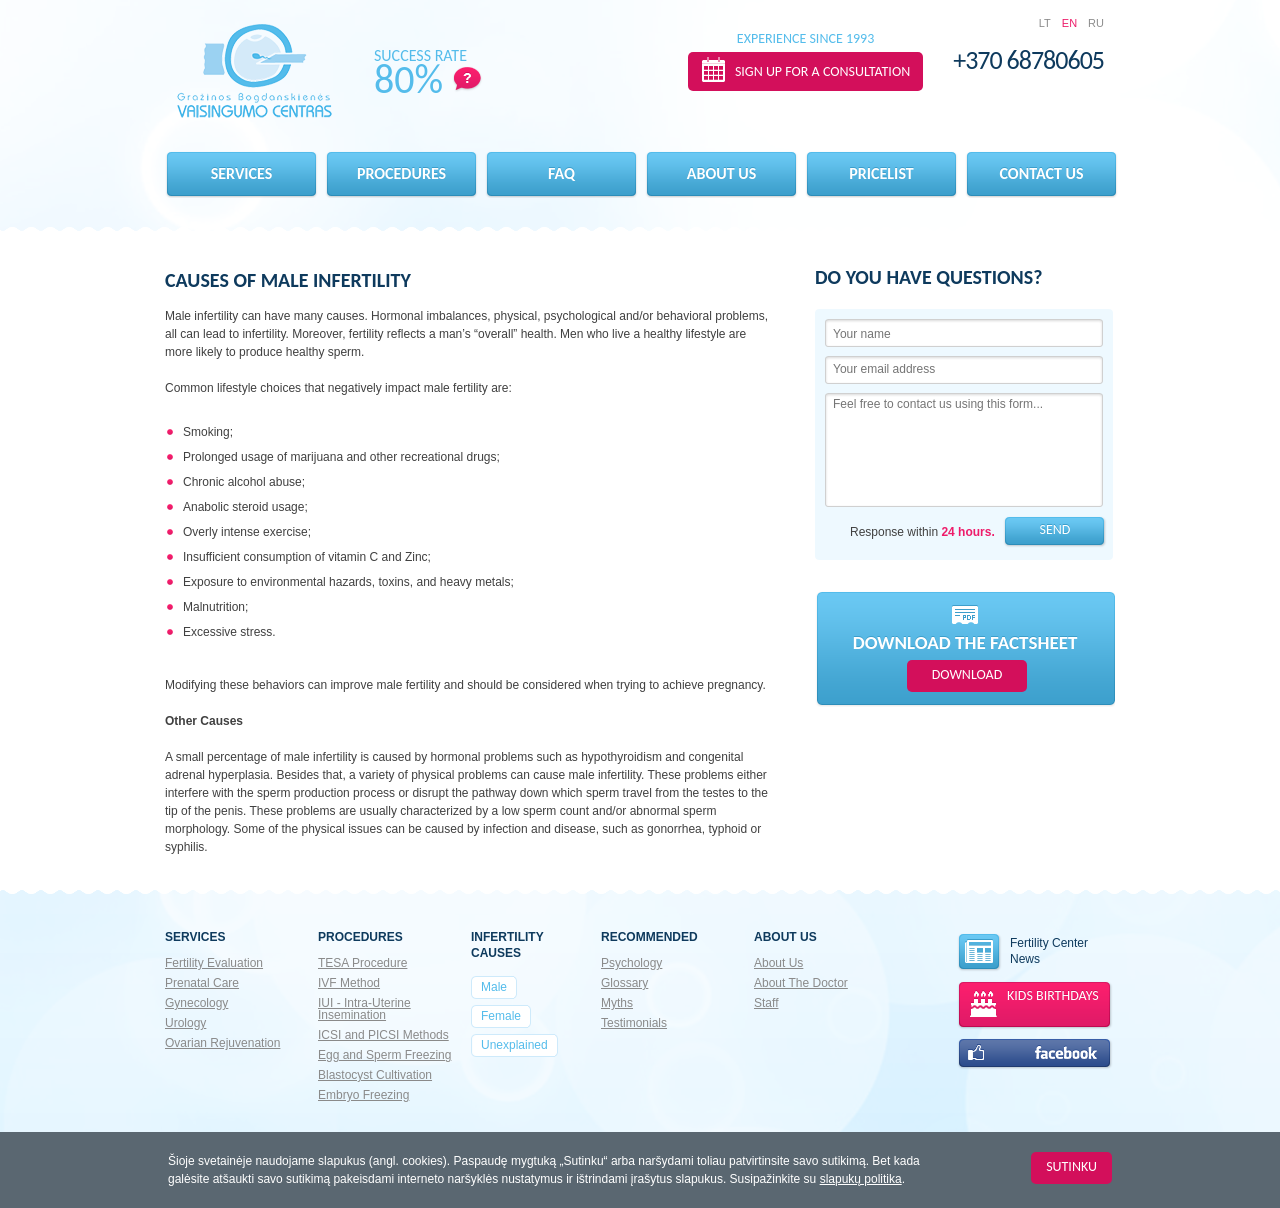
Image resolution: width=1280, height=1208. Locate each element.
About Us (778, 963)
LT (1045, 23)
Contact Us (1042, 173)
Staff (766, 1003)
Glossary (624, 983)
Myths (617, 1003)
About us (721, 173)
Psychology (631, 963)
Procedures (401, 173)
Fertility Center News (1022, 952)
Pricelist (881, 173)
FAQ (561, 173)
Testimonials (634, 1023)
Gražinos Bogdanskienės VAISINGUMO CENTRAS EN (254, 71)
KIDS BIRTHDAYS (1053, 995)
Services (242, 173)
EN (1069, 23)
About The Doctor (801, 983)
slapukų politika (861, 1179)
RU (1096, 23)
